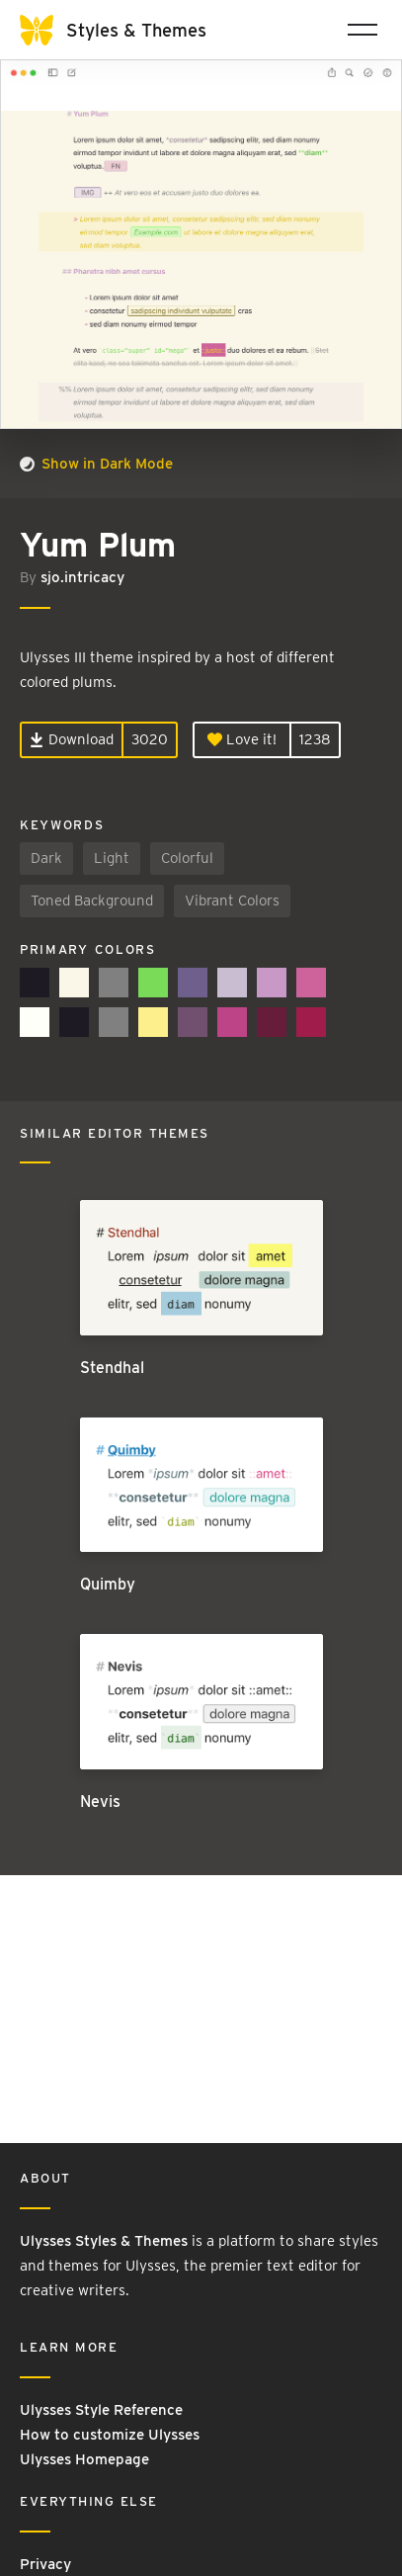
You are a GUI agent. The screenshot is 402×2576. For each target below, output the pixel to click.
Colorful (187, 858)
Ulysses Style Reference (101, 2410)
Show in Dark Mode (96, 463)
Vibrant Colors (232, 900)
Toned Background (92, 900)
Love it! (242, 739)
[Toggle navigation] (362, 29)
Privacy (45, 2564)
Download (72, 739)
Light (111, 858)
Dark (46, 858)
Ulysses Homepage (84, 2459)
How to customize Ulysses (110, 2435)
